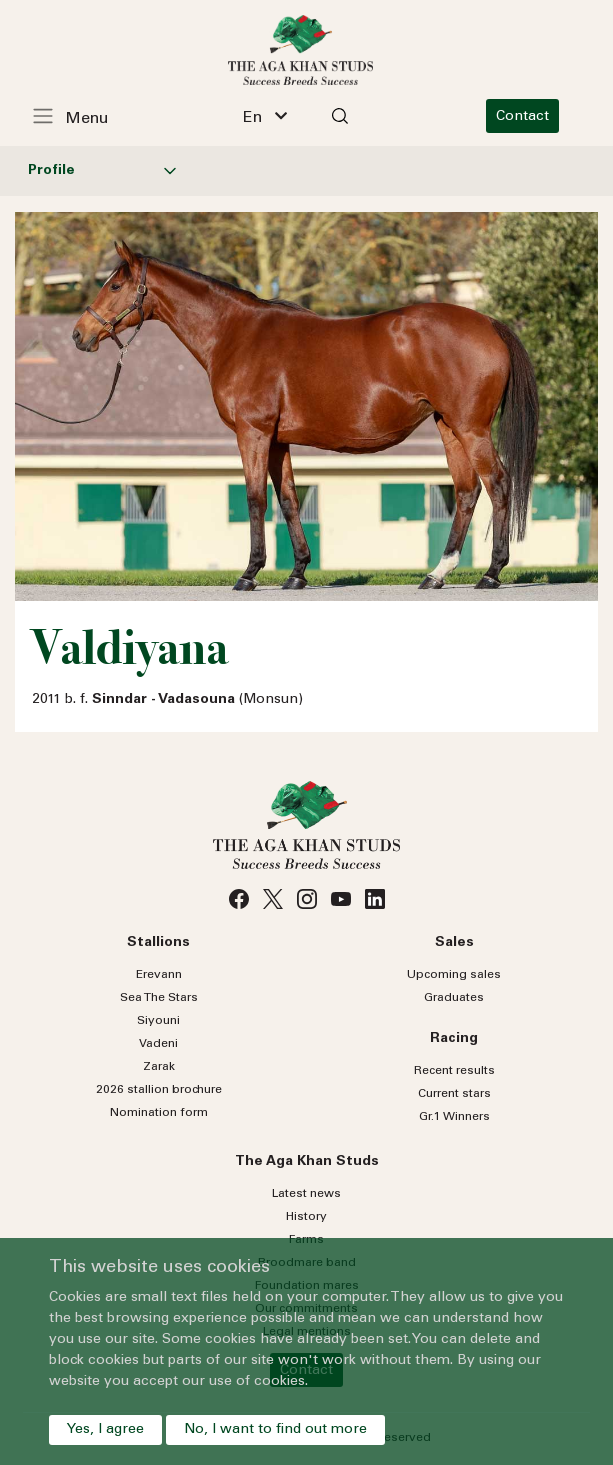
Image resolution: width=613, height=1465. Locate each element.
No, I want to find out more (275, 1430)
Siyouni (158, 1021)
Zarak (159, 1067)
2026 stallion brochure (159, 1090)
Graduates (454, 998)
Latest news (306, 1194)
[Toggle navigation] (81, 116)
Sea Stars (159, 998)
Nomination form (159, 1113)
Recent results (454, 1071)
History (306, 1217)
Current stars (454, 1094)
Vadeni (158, 1044)
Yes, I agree (105, 1430)
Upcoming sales (454, 975)
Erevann (159, 975)
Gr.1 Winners (454, 1117)
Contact (533, 117)
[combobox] (271, 116)
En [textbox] (258, 118)
